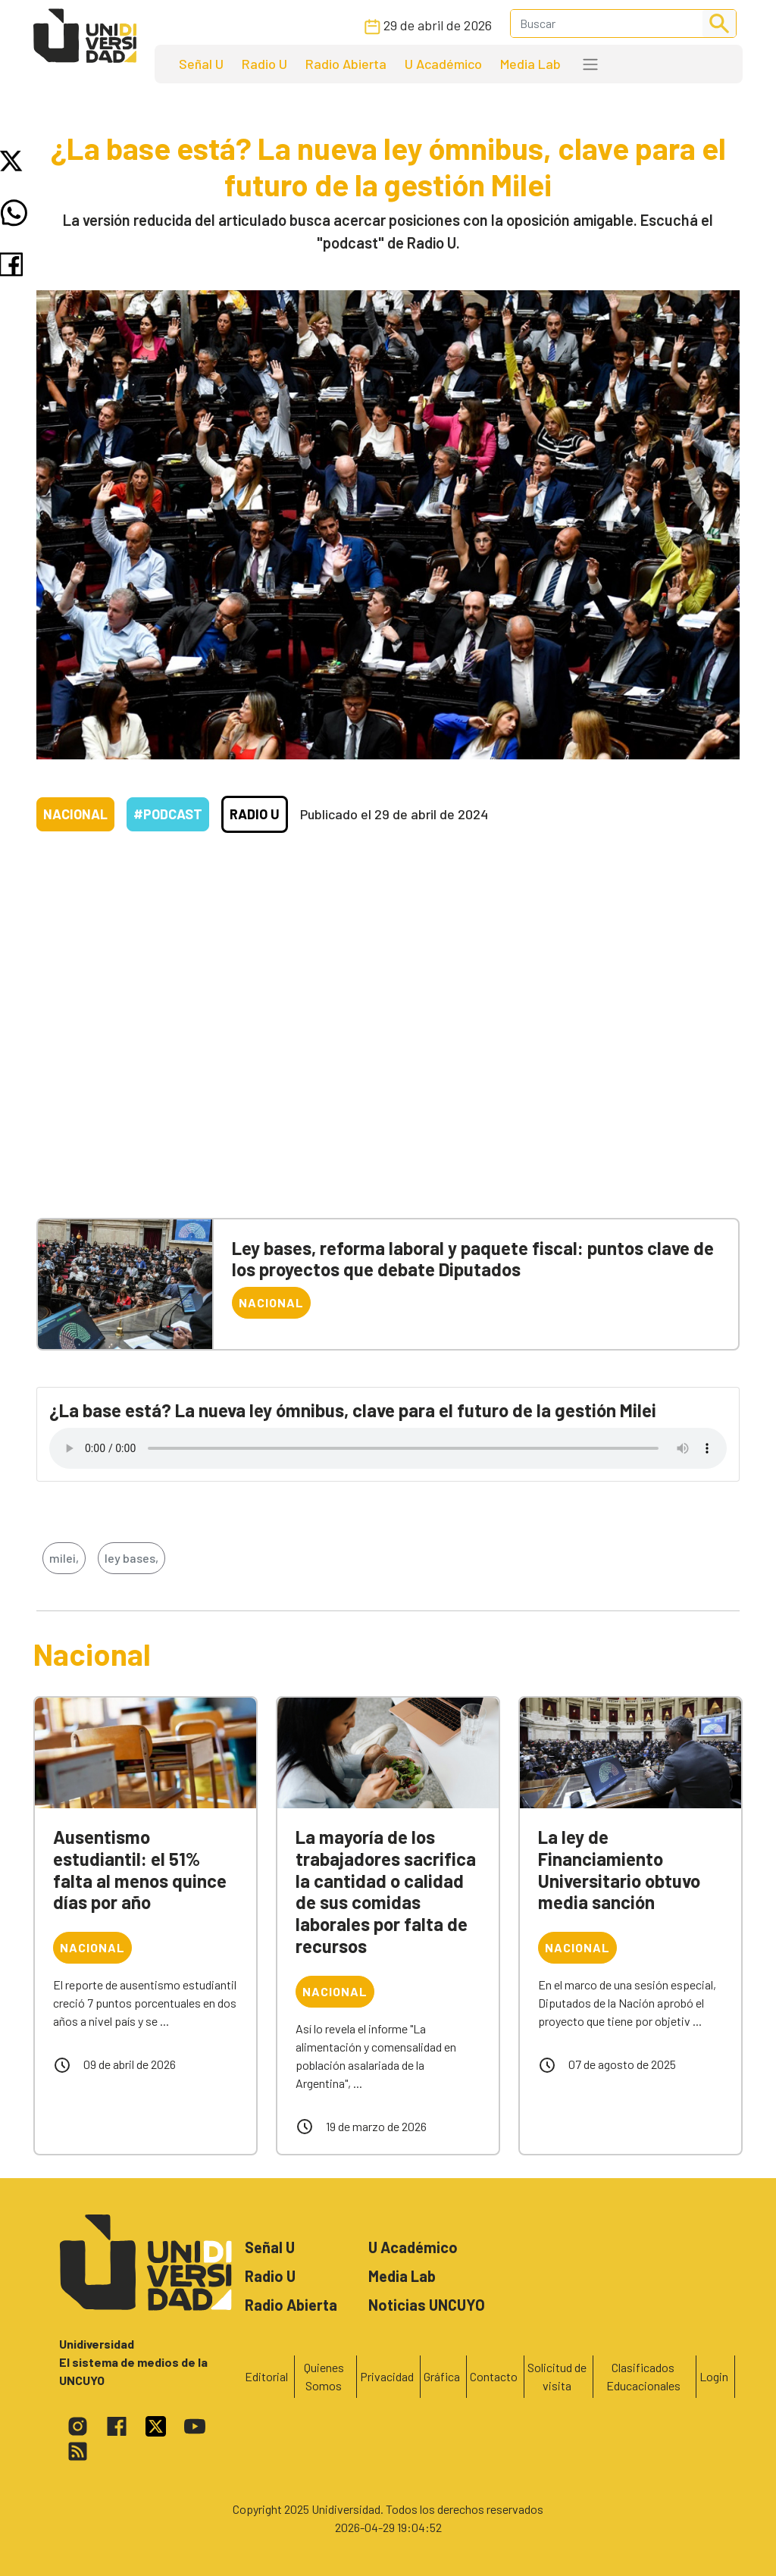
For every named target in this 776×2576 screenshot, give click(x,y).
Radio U (264, 63)
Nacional (75, 814)
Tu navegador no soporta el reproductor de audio (388, 1448)
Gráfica (442, 2376)
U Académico (443, 63)
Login (713, 2376)
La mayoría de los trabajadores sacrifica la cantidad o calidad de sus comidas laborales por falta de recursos (386, 1891)
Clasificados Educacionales (643, 2376)
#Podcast (167, 814)
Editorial (266, 2376)
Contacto (494, 2376)
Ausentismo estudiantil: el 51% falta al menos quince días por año (140, 1869)
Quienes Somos (324, 2376)
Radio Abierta (345, 63)
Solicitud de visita (557, 2376)
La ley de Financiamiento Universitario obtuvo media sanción (619, 1869)
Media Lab (530, 63)
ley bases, (131, 1558)
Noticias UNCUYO (426, 2305)
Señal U (201, 63)
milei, (64, 1558)
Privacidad (387, 2376)
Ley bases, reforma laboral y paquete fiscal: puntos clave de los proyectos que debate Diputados (473, 1259)
